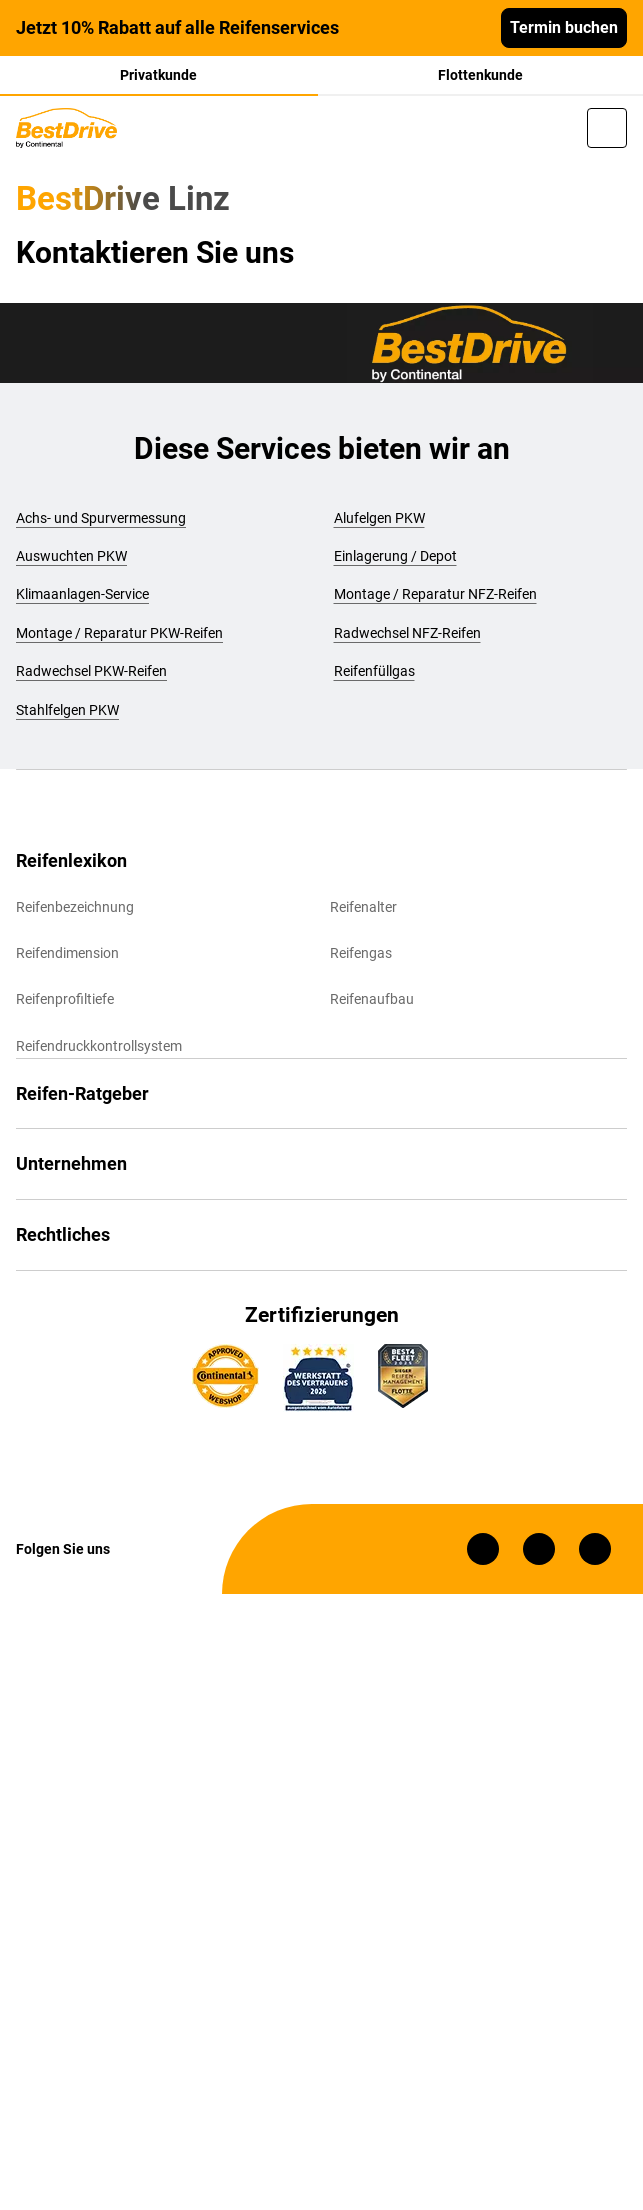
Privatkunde (158, 75)
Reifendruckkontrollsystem (99, 1046)
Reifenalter (363, 907)
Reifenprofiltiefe (65, 999)
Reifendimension (67, 953)
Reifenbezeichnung (75, 907)
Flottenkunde (480, 75)
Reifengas (361, 953)
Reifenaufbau (372, 999)
